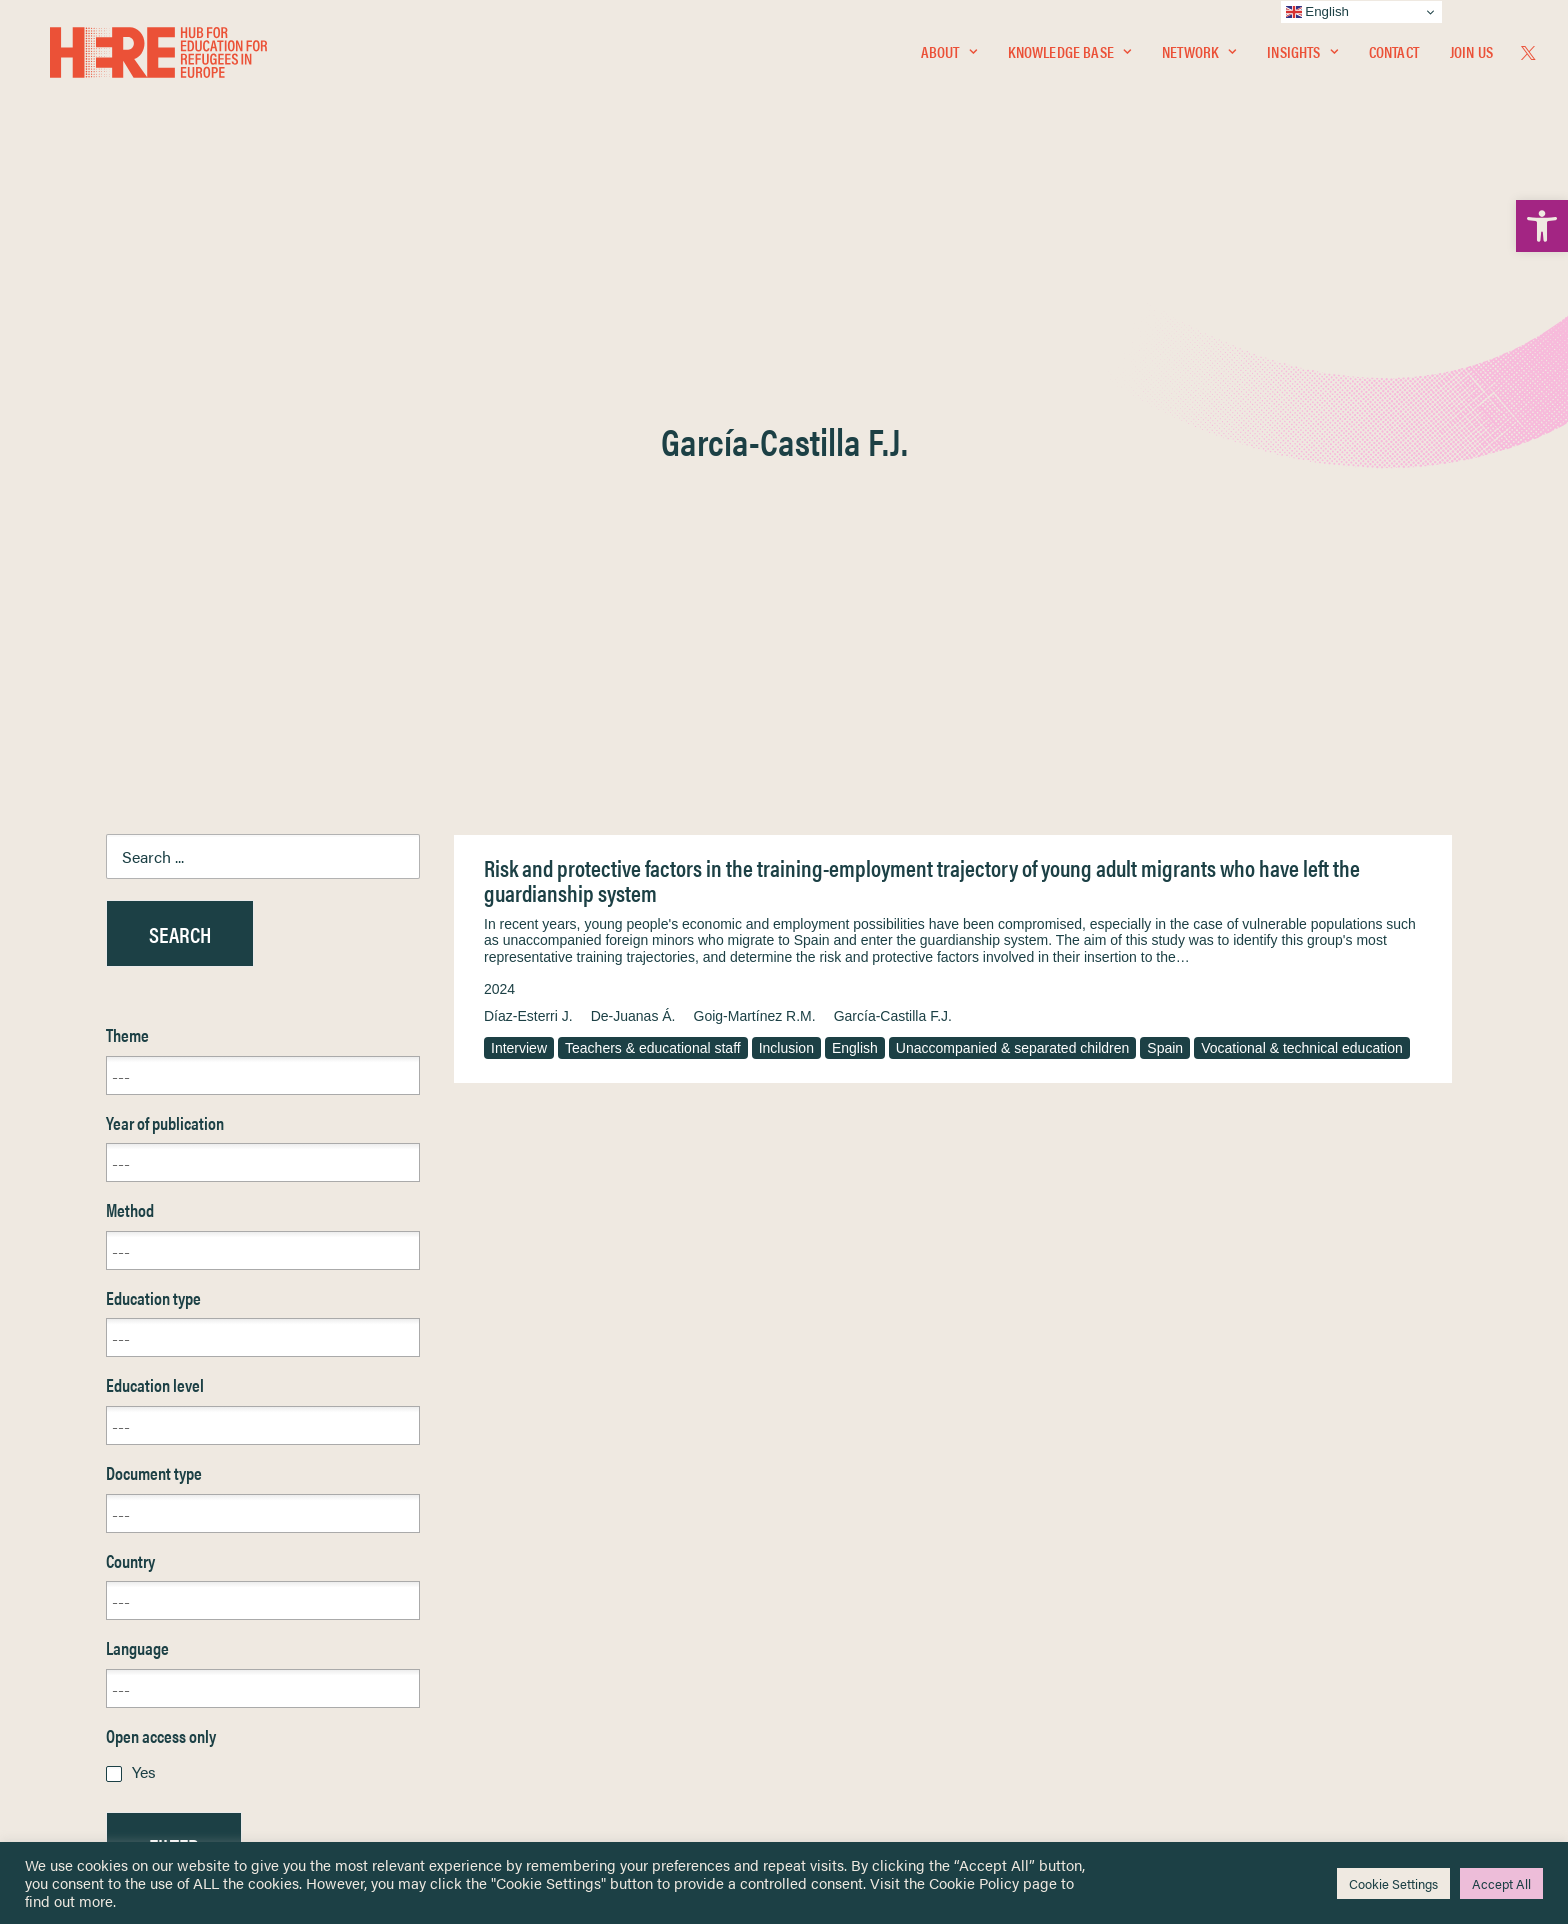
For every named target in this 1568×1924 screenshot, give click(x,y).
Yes (144, 1290)
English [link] (855, 567)
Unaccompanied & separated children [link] (1012, 567)
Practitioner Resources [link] (867, 1720)
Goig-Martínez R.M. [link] (755, 535)
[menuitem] (949, 57)
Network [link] (1199, 56)
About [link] (949, 56)
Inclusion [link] (786, 567)
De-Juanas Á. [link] (633, 535)
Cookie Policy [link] (974, 1882)
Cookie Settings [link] (1393, 1883)
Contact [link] (1394, 56)
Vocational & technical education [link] (1302, 567)
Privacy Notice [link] (843, 1568)
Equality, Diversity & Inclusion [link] (885, 1615)
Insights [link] (1302, 56)
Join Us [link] (1471, 56)
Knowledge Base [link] (1069, 56)
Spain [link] (1165, 567)
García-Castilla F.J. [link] (893, 535)
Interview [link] (519, 567)
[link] (1542, 226)
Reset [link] (125, 1423)
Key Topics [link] (832, 1743)
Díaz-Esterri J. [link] (528, 535)
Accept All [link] (1501, 1883)
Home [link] (89, 1567)
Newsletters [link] (119, 1656)
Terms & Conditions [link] (857, 1591)
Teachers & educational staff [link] (653, 567)
